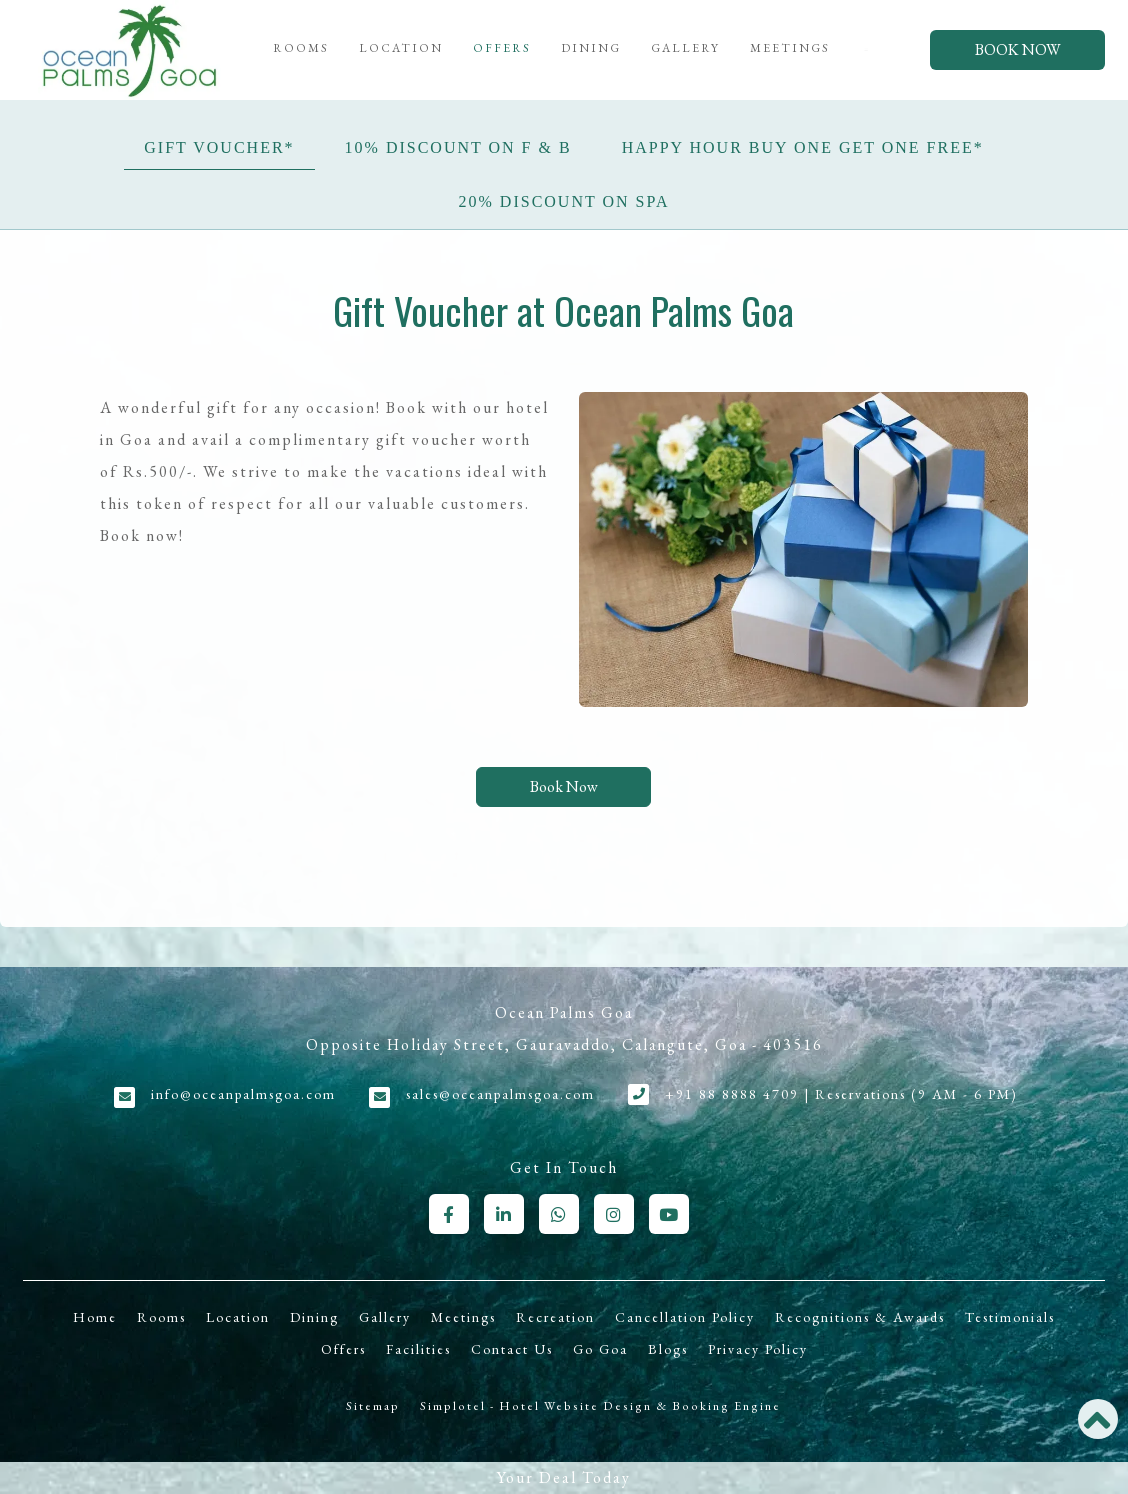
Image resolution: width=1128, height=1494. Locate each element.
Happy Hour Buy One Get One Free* (803, 147)
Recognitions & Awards (860, 1317)
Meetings (790, 48)
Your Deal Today (564, 1477)
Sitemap (373, 1406)
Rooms (301, 48)
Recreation (555, 1317)
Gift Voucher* (219, 147)
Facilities (418, 1349)
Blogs (668, 1349)
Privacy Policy (758, 1349)
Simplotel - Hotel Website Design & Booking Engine (600, 1406)
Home (95, 1317)
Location (401, 48)
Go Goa (600, 1349)
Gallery (685, 48)
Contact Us (512, 1349)
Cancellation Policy (685, 1317)
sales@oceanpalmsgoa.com (500, 1094)
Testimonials (1010, 1317)
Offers (502, 48)
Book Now (1018, 49)
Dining (591, 48)
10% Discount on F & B (458, 147)
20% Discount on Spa (564, 201)
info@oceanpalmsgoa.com (243, 1094)
